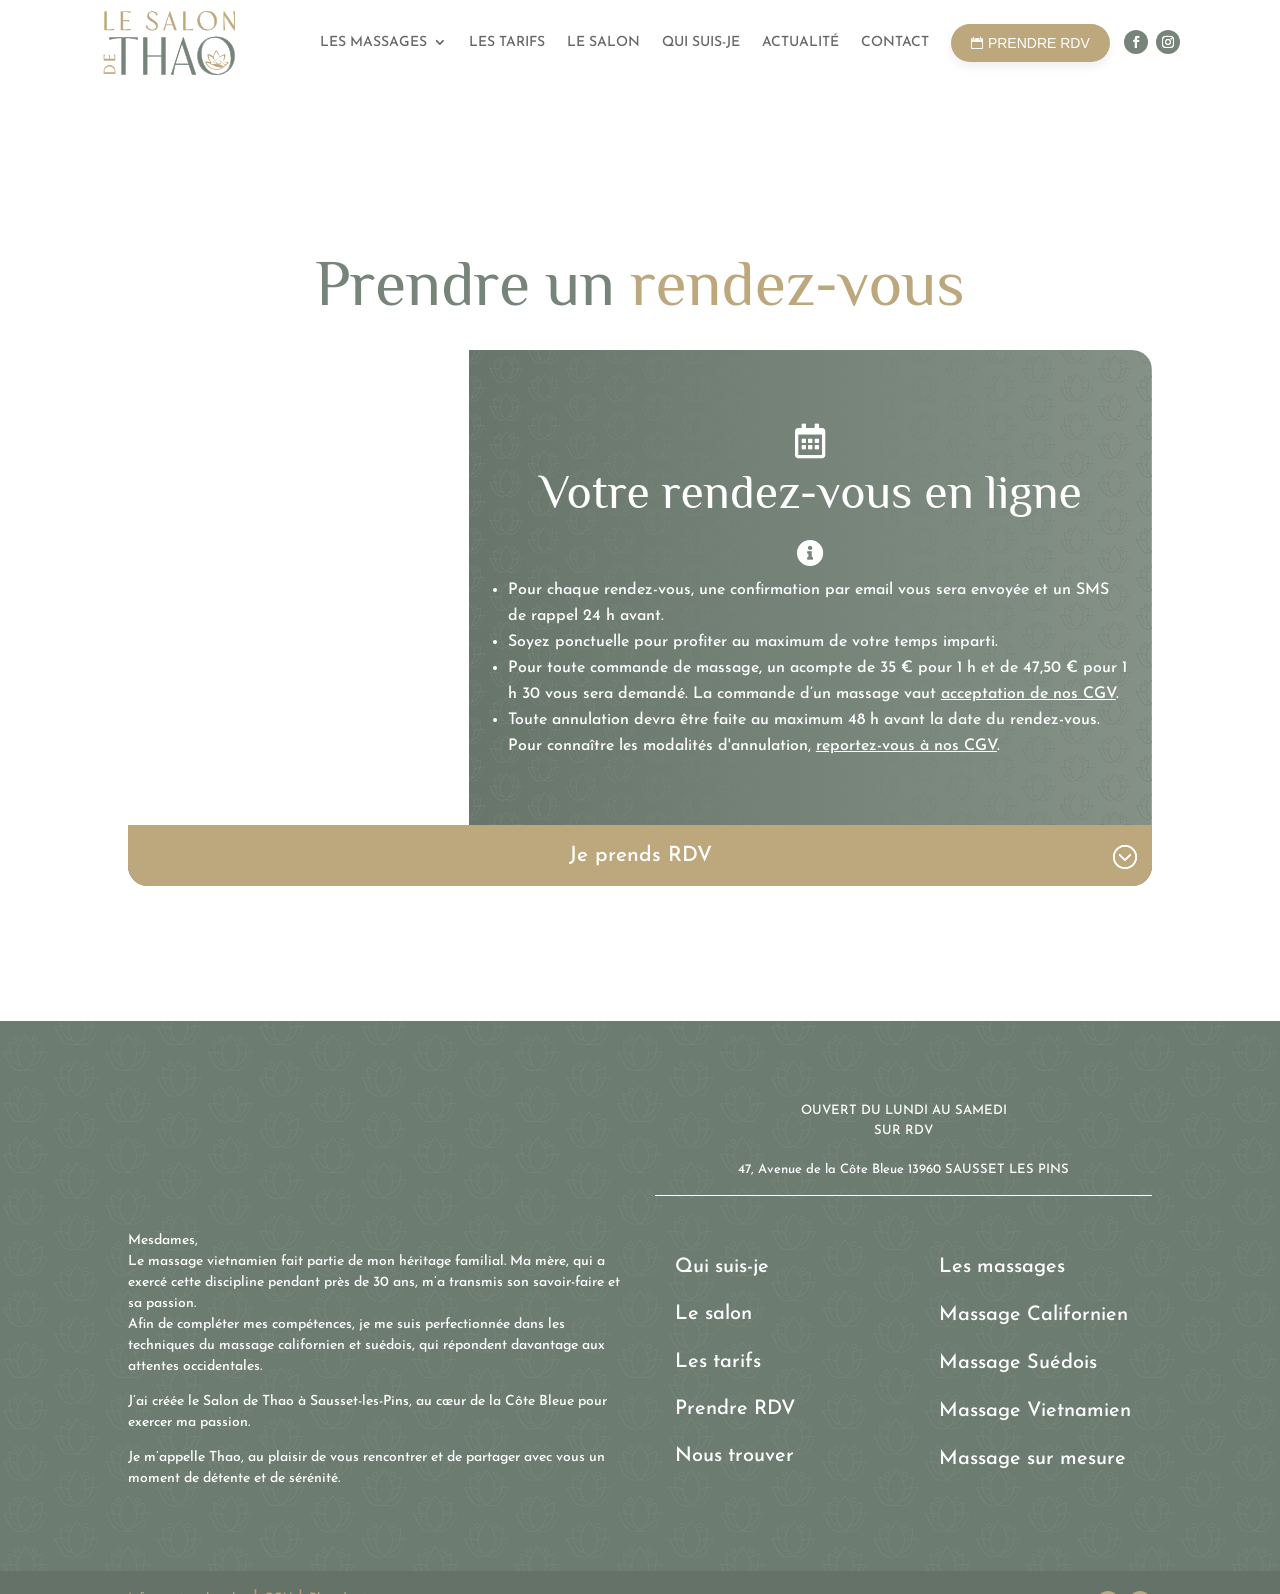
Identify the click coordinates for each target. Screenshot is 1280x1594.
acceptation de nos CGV (1028, 694)
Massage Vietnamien (1035, 1411)
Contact (895, 42)
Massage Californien (1033, 1315)
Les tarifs (507, 42)
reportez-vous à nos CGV (906, 746)
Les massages (373, 42)
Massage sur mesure (1032, 1459)
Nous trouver (734, 1456)
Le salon (603, 42)
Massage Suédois (1018, 1363)
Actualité (800, 42)
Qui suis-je (701, 42)
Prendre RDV (735, 1409)
